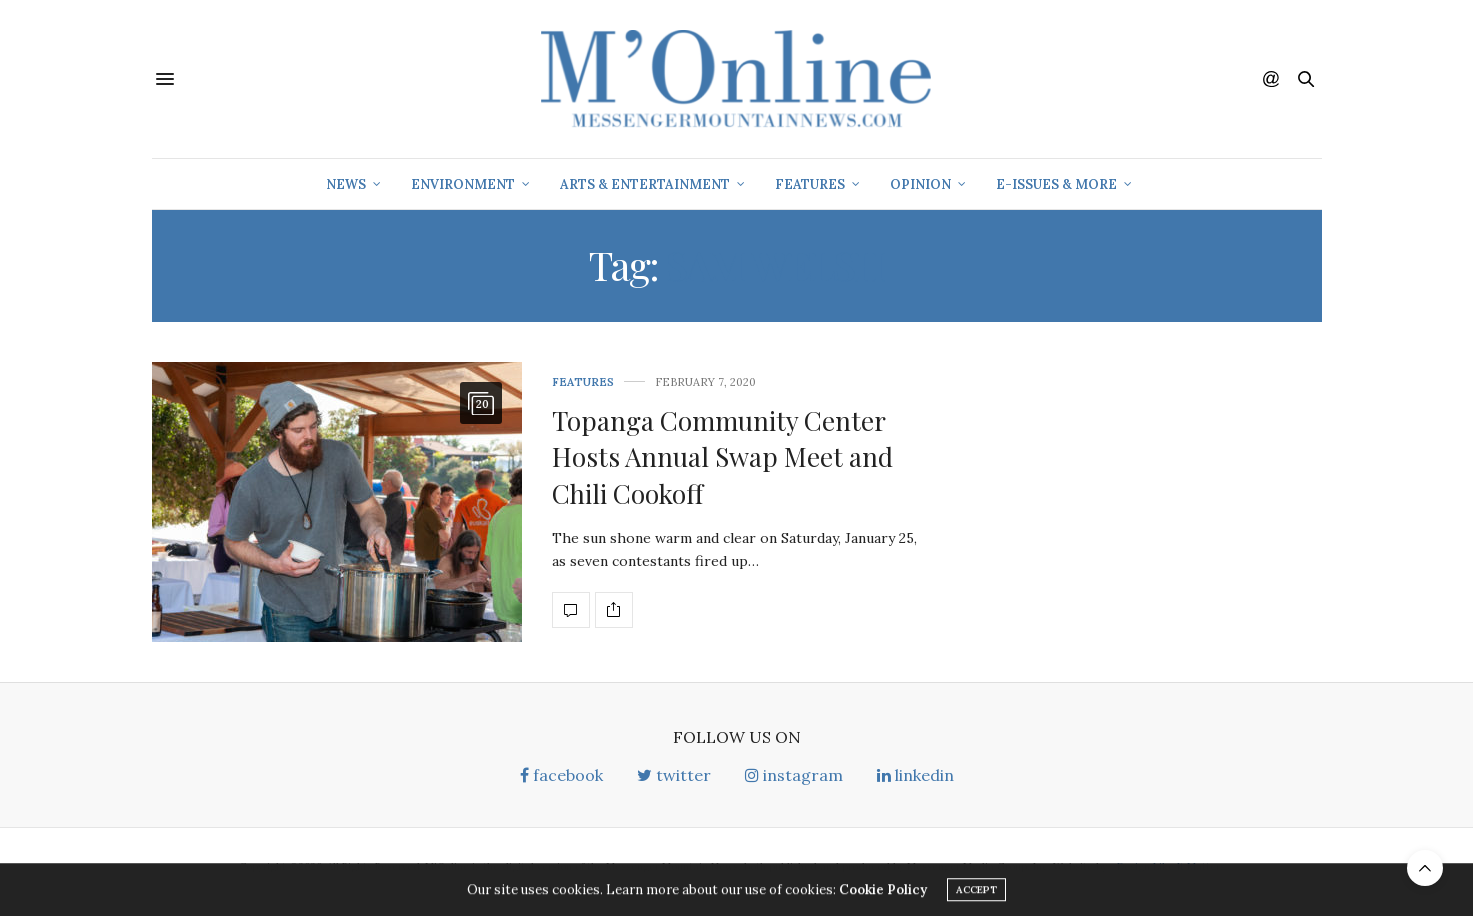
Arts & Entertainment (645, 184)
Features (810, 184)
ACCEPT (976, 892)
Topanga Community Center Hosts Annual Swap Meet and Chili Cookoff (722, 457)
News (346, 184)
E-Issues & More (1056, 184)
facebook (561, 775)
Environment (463, 184)
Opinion (920, 184)
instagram (794, 775)
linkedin (915, 775)
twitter (674, 775)
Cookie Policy (883, 892)
